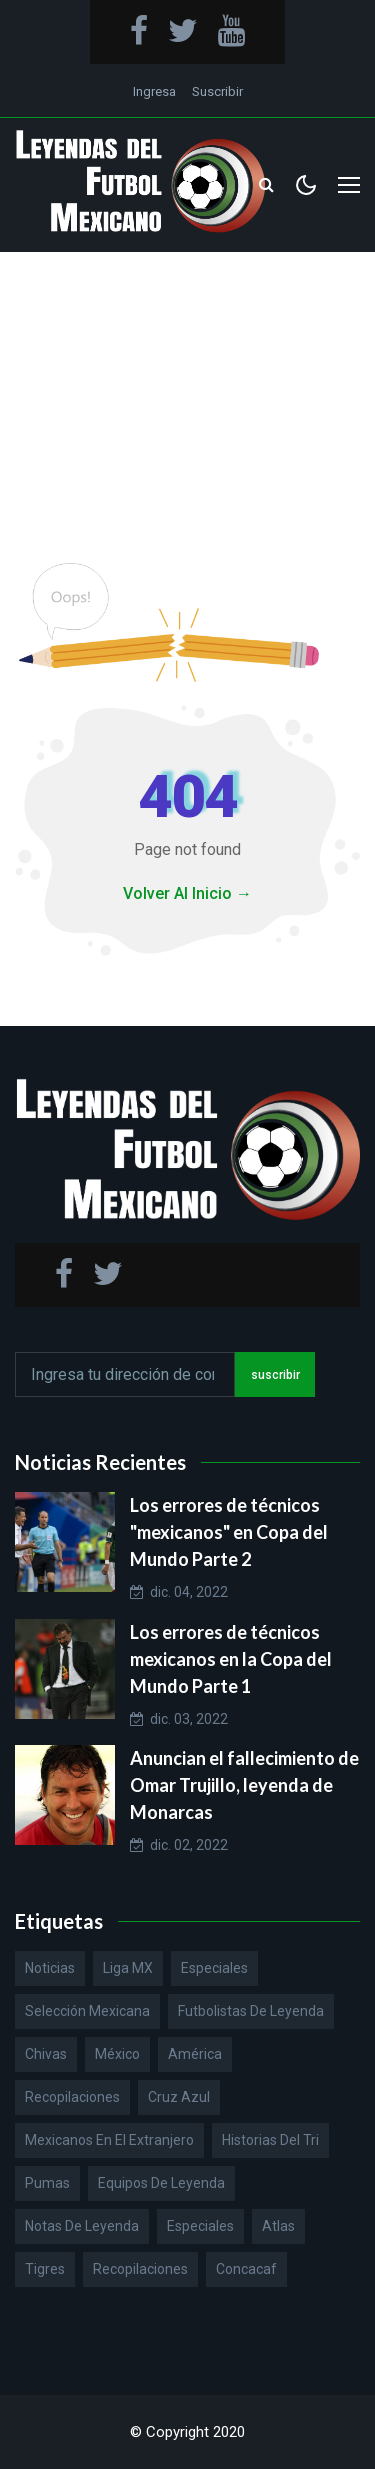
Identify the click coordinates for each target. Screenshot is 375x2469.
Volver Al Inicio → (187, 893)
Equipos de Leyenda (161, 2183)
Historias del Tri (270, 2140)
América (195, 2054)
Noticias (50, 1968)
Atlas (278, 2226)
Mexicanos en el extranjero (109, 2140)
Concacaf (246, 2269)
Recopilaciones (72, 2097)
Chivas (46, 2054)
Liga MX (128, 1968)
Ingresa (154, 91)
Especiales (214, 1968)
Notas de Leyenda (82, 2226)
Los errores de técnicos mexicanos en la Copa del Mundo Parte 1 (231, 1659)
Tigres (45, 2269)
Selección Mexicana (87, 2011)
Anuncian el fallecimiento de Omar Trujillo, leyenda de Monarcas (244, 1785)
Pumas (47, 2183)
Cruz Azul (179, 2097)
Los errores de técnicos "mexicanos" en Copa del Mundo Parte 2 (229, 1532)
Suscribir (217, 91)
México (117, 2054)
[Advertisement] (187, 387)
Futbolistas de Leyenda (251, 2011)
